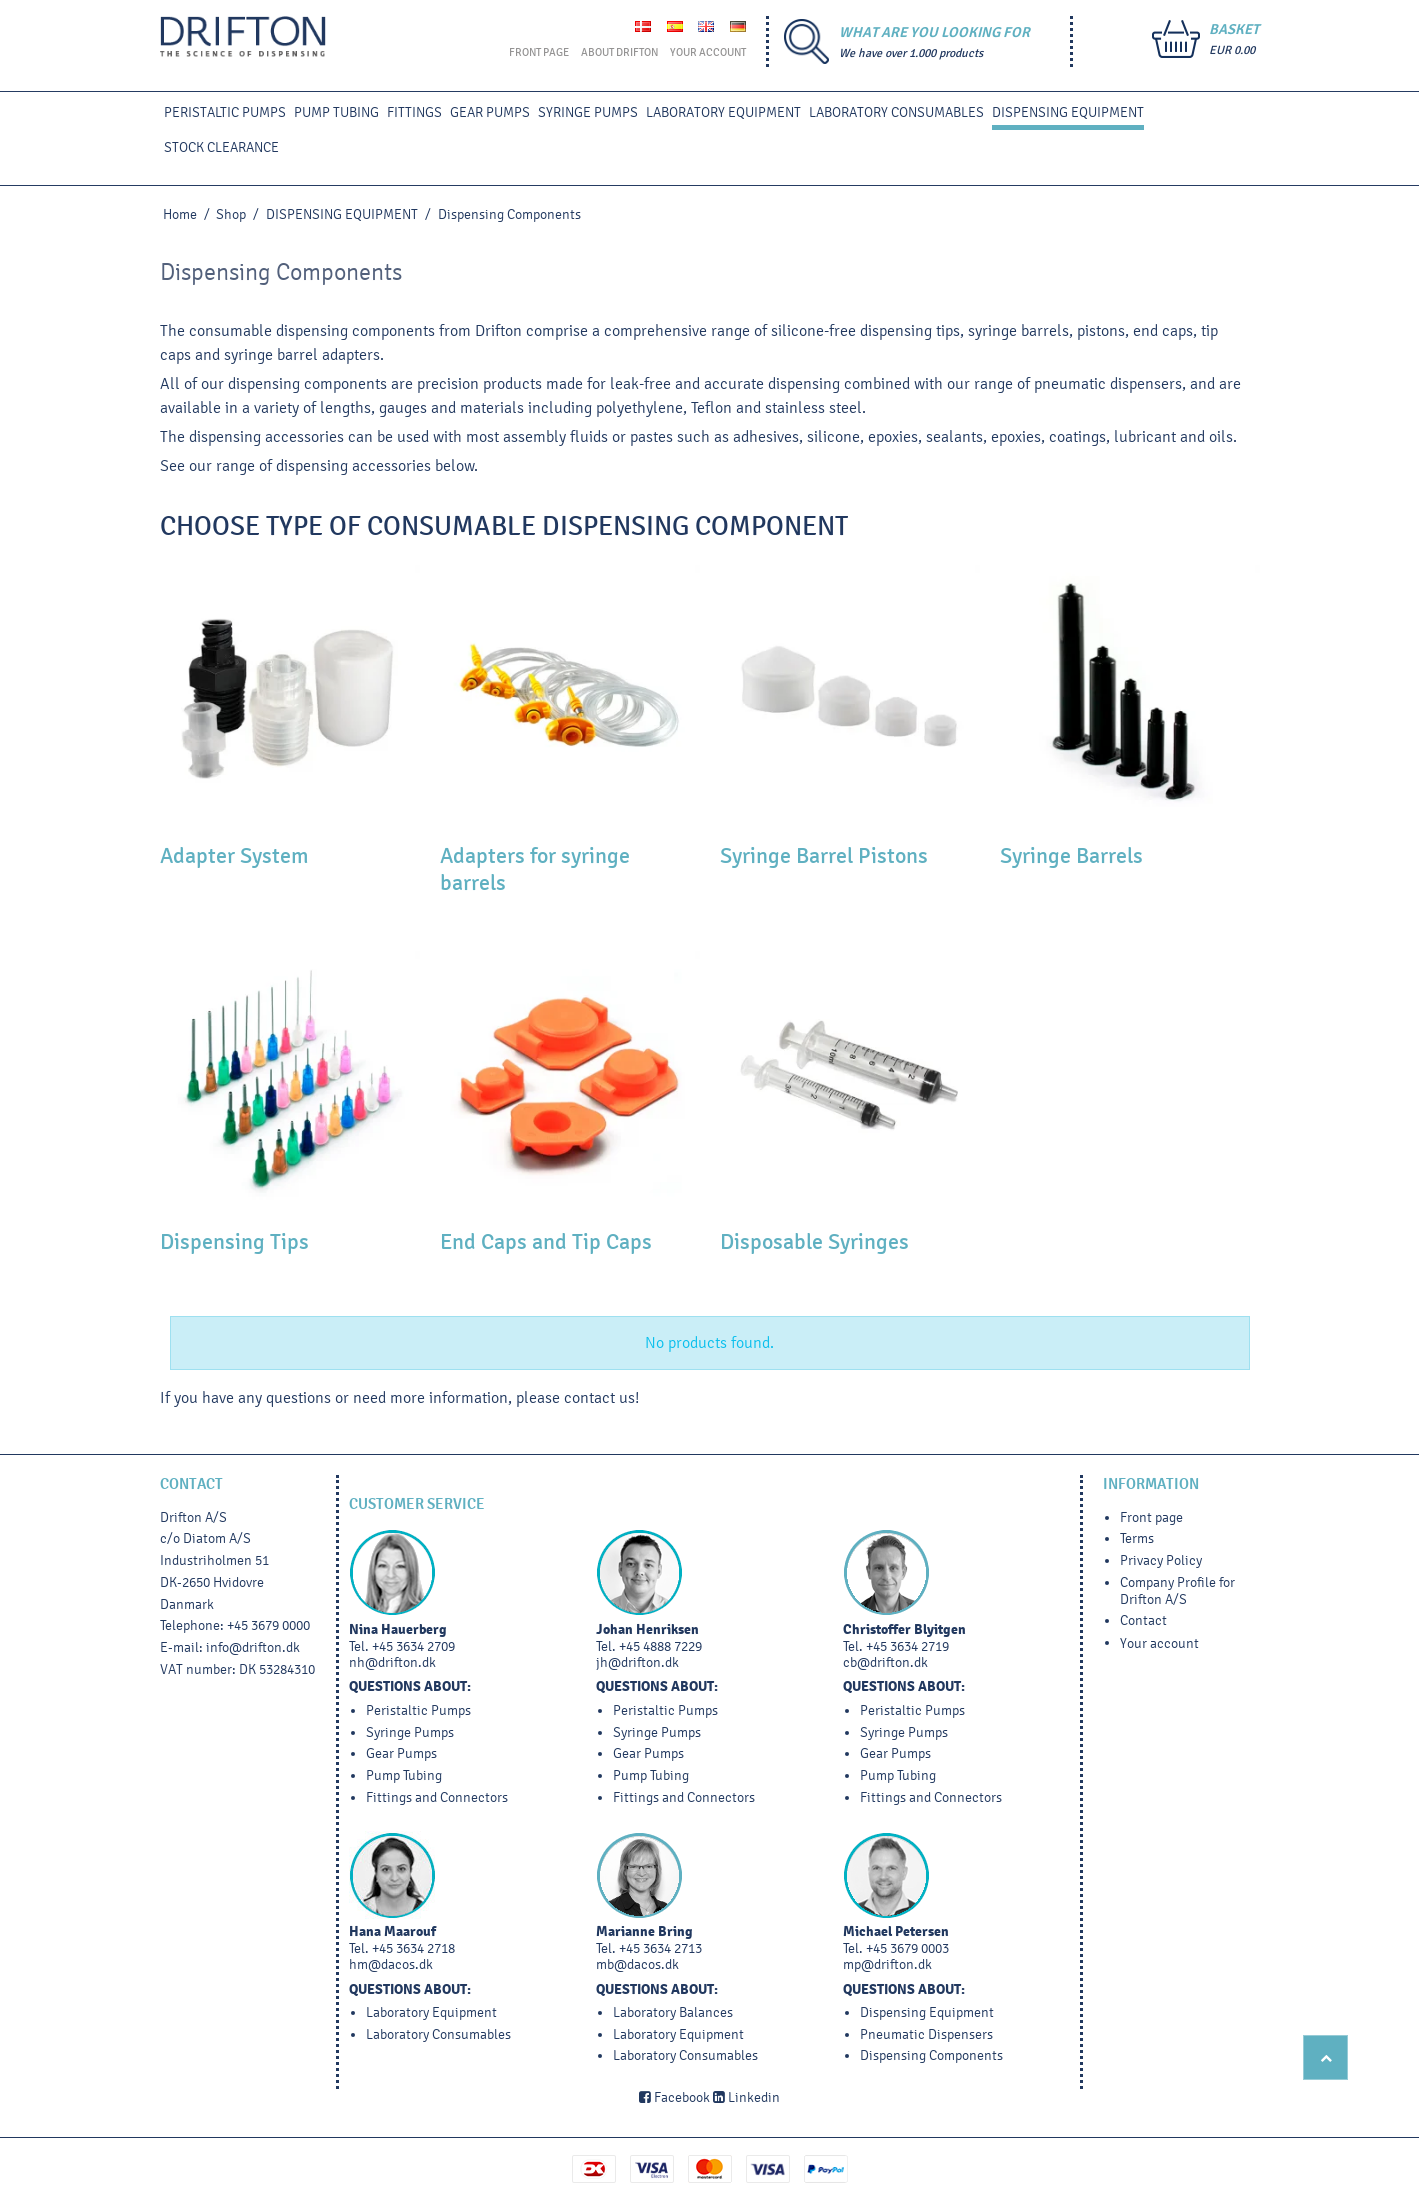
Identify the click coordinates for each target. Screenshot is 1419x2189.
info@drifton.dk (253, 1647)
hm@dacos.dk (391, 1964)
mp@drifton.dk (887, 1964)
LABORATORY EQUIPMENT (723, 112)
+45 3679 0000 (268, 1625)
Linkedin (746, 2097)
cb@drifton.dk (885, 1662)
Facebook (674, 2097)
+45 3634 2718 (413, 1948)
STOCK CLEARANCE (221, 147)
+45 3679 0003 (907, 1948)
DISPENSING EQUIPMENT (1068, 112)
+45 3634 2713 (660, 1948)
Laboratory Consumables (896, 112)
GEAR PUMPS (490, 112)
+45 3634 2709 (413, 1646)
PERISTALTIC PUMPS (225, 112)
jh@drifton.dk (637, 1662)
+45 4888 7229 (660, 1646)
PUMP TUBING (336, 112)
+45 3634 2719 (907, 1646)
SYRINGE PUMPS (588, 112)
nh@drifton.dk (392, 1662)
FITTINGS (414, 112)
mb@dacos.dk (637, 1964)
